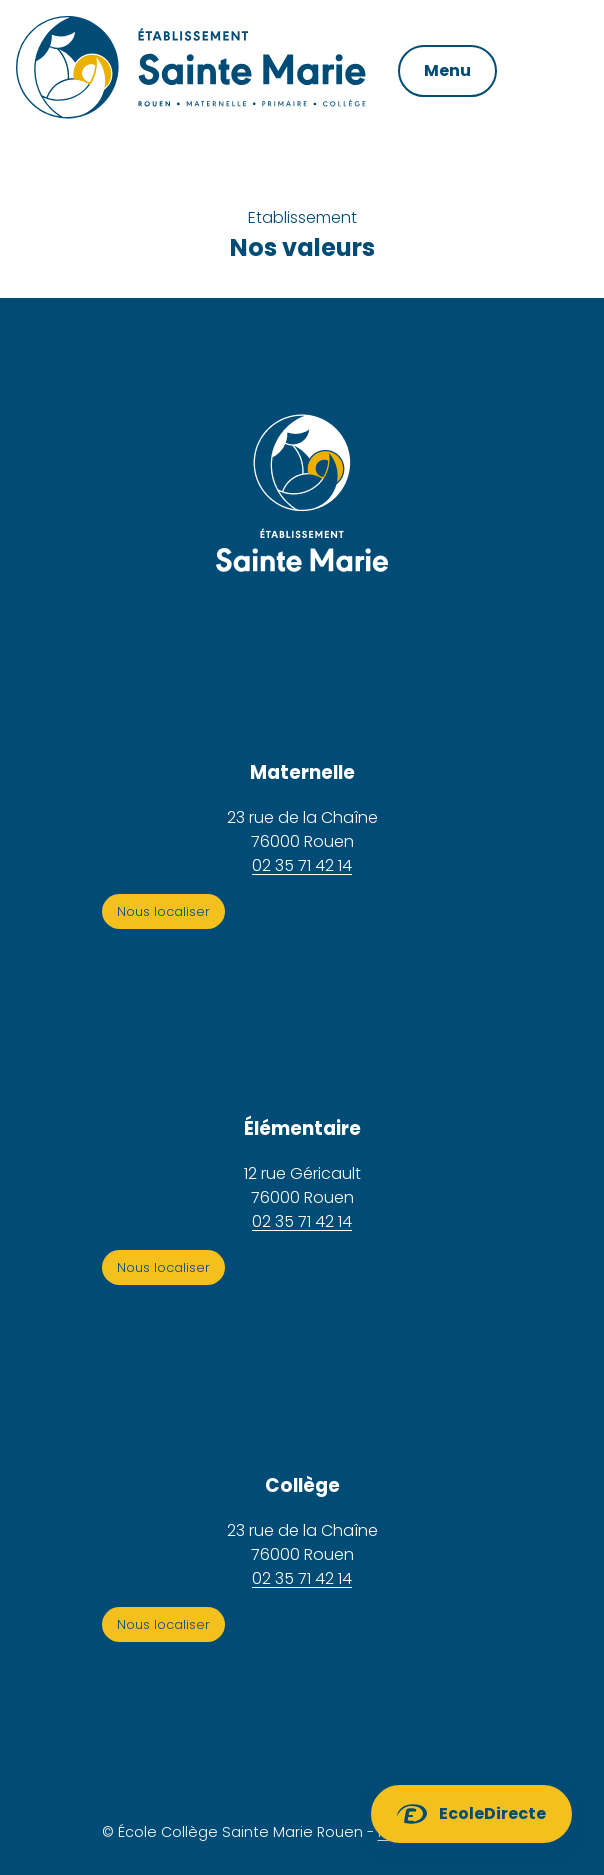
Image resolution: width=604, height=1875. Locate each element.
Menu (447, 70)
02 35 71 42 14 (302, 865)
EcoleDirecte (492, 1813)
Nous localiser (163, 911)
